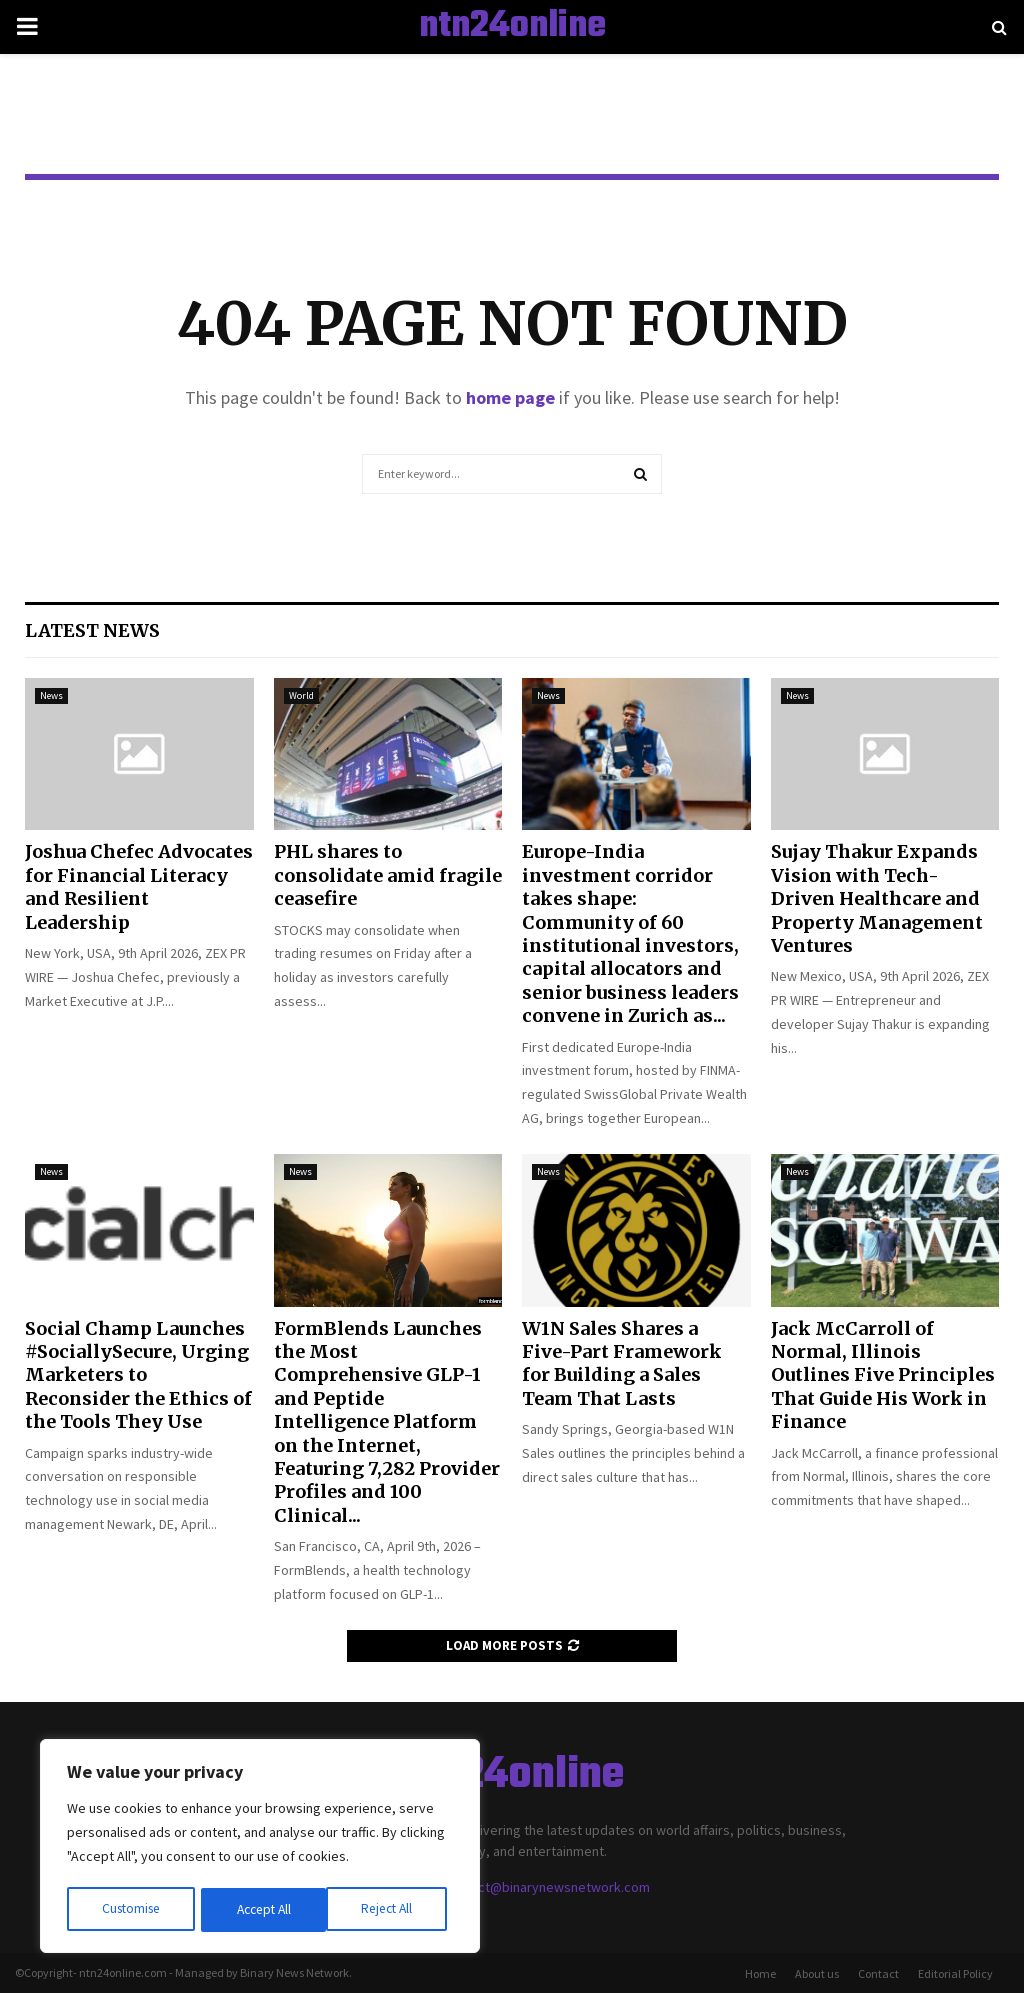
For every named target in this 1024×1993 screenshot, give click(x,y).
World (301, 695)
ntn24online (512, 27)
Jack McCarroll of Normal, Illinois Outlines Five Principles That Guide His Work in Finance (883, 1375)
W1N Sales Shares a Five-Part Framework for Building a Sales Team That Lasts (622, 1363)
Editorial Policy (955, 1973)
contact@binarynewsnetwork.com (547, 1887)
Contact (878, 1973)
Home (760, 1973)
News (51, 695)
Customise (131, 1910)
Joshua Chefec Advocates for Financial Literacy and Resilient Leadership (139, 886)
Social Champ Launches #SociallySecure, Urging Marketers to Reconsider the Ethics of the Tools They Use (138, 1375)
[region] (260, 1848)
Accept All (391, 1910)
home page (510, 397)
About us (817, 1973)
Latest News (92, 630)
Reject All (262, 1910)
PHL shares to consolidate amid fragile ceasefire (388, 875)
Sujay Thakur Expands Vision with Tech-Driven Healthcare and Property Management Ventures (877, 898)
